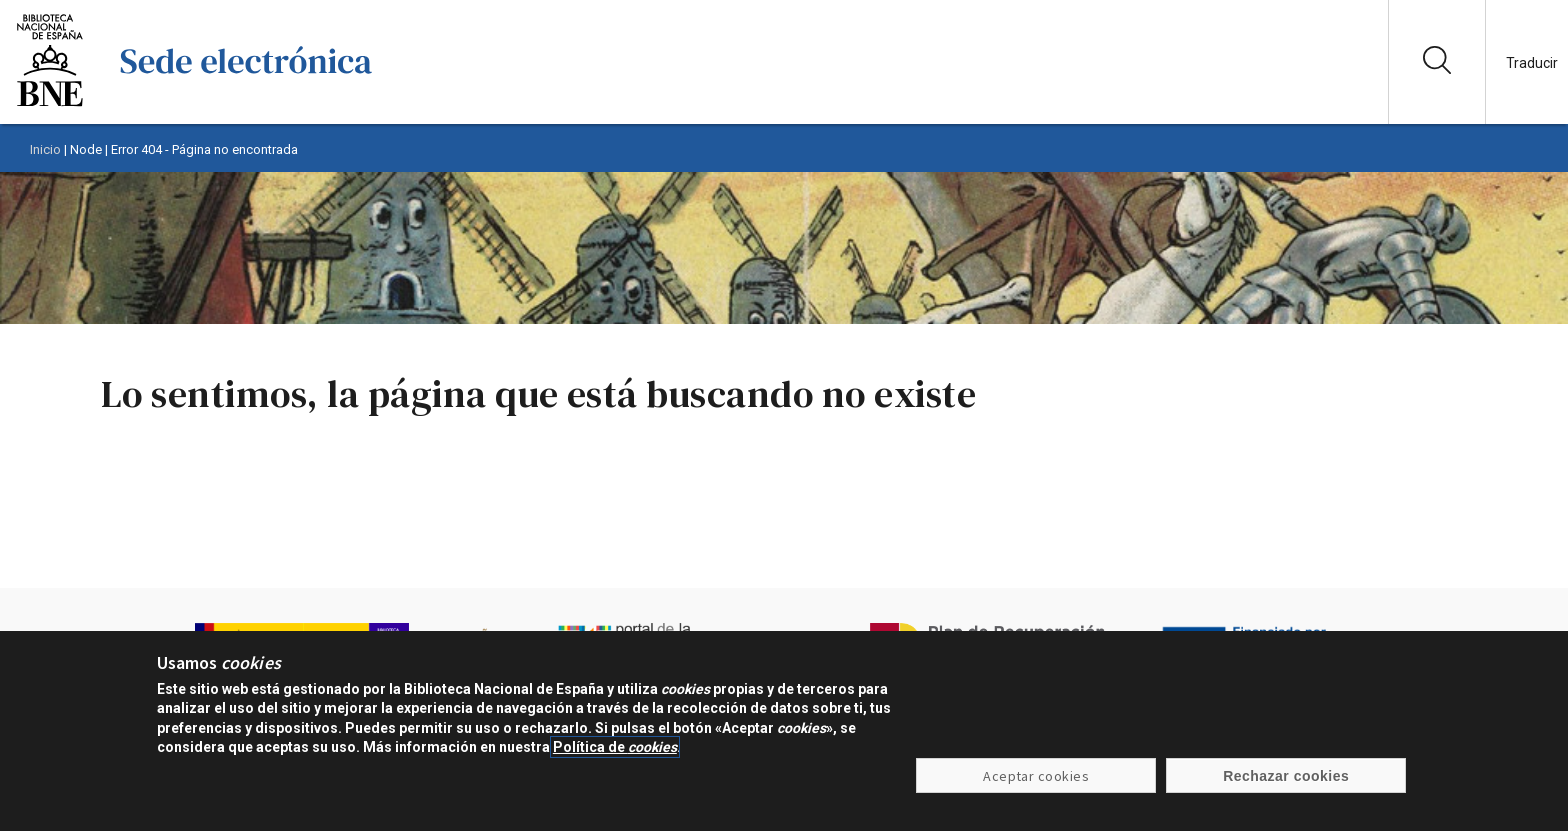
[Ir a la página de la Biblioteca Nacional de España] (50, 104)
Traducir (1532, 63)
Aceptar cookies (1036, 776)
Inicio (45, 149)
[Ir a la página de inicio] (246, 104)
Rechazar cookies (1286, 776)
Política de (615, 747)
